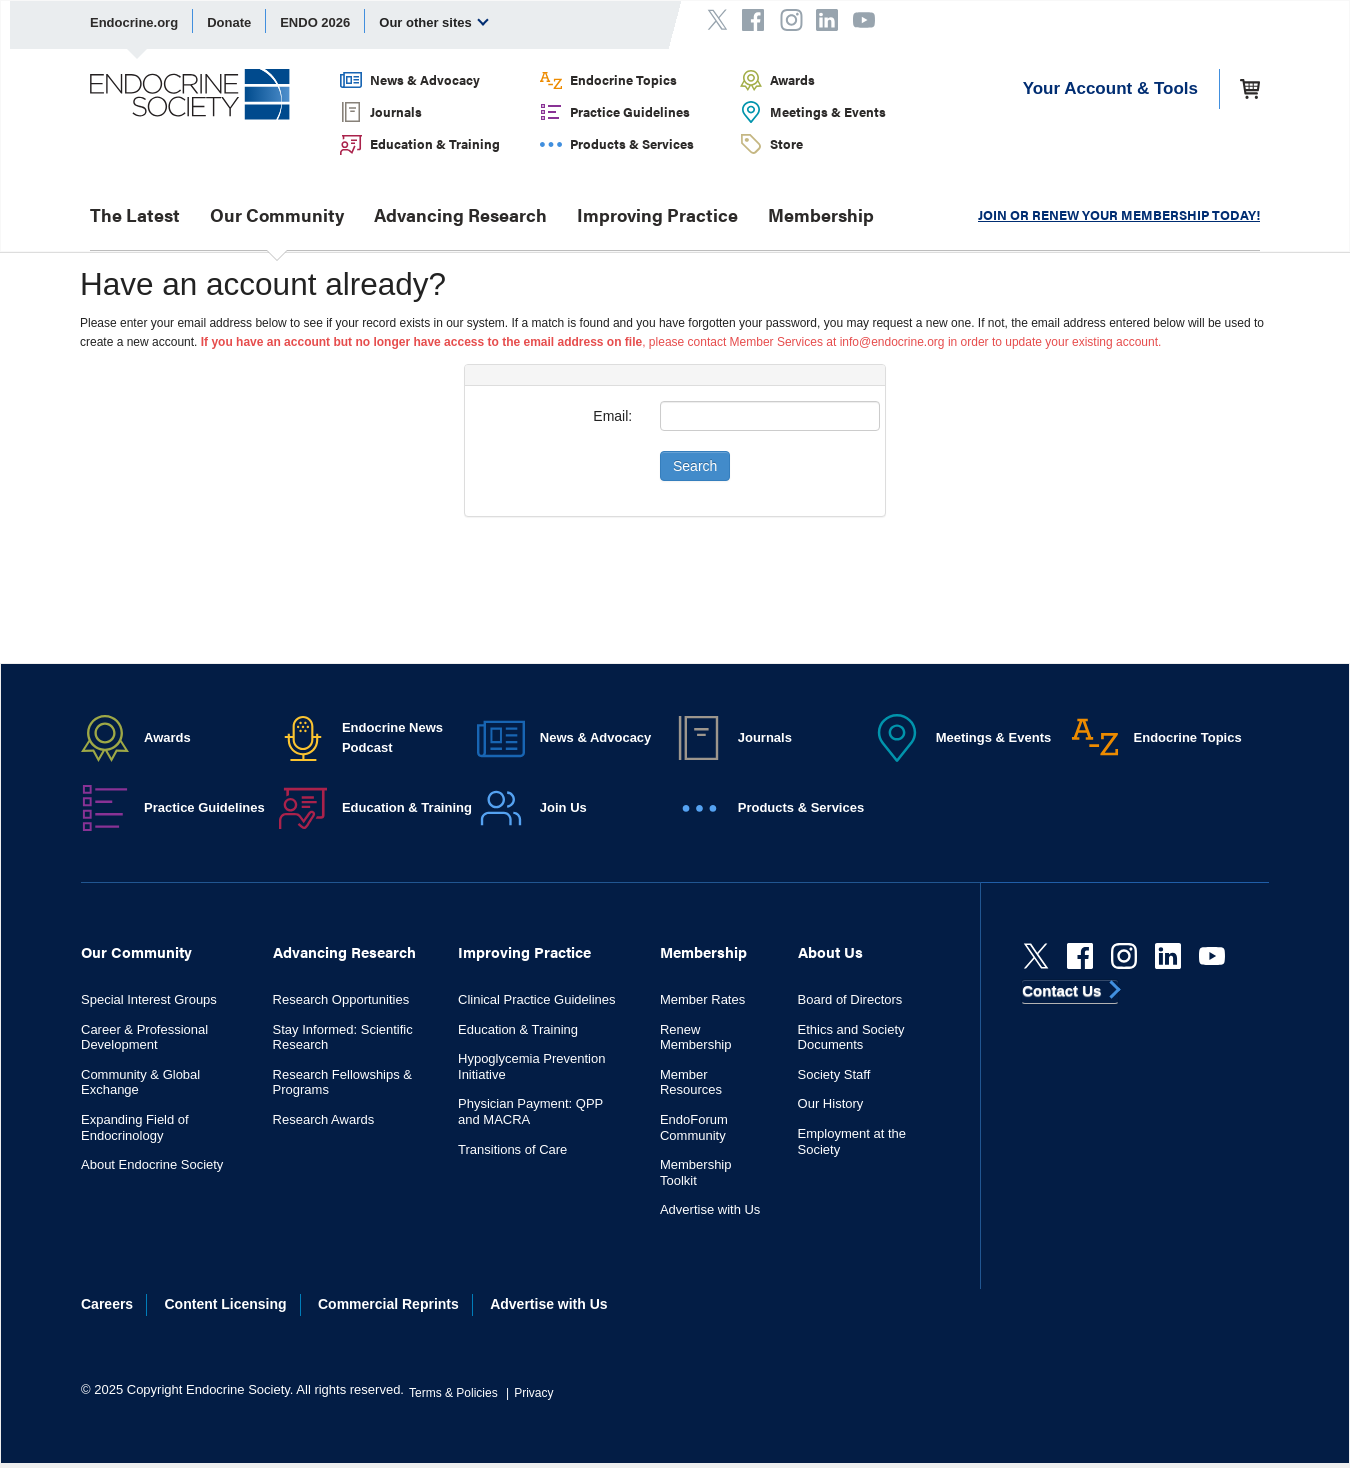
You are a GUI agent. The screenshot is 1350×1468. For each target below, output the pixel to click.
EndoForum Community (694, 1127)
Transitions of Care (512, 1149)
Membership (821, 215)
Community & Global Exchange (140, 1082)
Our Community (277, 215)
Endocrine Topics (623, 79)
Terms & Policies (453, 1393)
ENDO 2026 (315, 22)
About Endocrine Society (152, 1164)
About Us (830, 951)
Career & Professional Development (144, 1037)
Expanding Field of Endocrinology (135, 1127)
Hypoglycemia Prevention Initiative (531, 1066)
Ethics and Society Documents (851, 1037)
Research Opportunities (341, 999)
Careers (107, 1304)
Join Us (563, 807)
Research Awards (324, 1119)
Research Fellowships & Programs (342, 1082)
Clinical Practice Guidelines (537, 999)
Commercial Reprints (388, 1304)
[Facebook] (1080, 956)
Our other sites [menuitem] (434, 22)
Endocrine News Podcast (392, 737)
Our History (831, 1103)
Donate (229, 22)
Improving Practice (657, 215)
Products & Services (632, 143)
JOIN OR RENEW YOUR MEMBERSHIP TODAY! (1119, 214)
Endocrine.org (134, 22)
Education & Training (435, 143)
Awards (792, 79)
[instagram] (1124, 956)
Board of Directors (850, 999)
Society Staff (834, 1074)
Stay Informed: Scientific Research (343, 1037)
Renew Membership (696, 1037)
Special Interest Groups (149, 999)
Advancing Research (460, 215)
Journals (396, 111)
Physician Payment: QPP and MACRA (530, 1111)
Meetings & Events (828, 111)
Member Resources (691, 1082)
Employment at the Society (852, 1141)
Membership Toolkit (696, 1172)
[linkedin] (1168, 956)
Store (786, 143)
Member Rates (702, 999)
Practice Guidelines (630, 111)
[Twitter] (1036, 956)
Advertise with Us (710, 1209)
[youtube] (1212, 956)
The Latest (135, 215)
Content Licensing (226, 1304)
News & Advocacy (425, 79)
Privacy (533, 1393)
